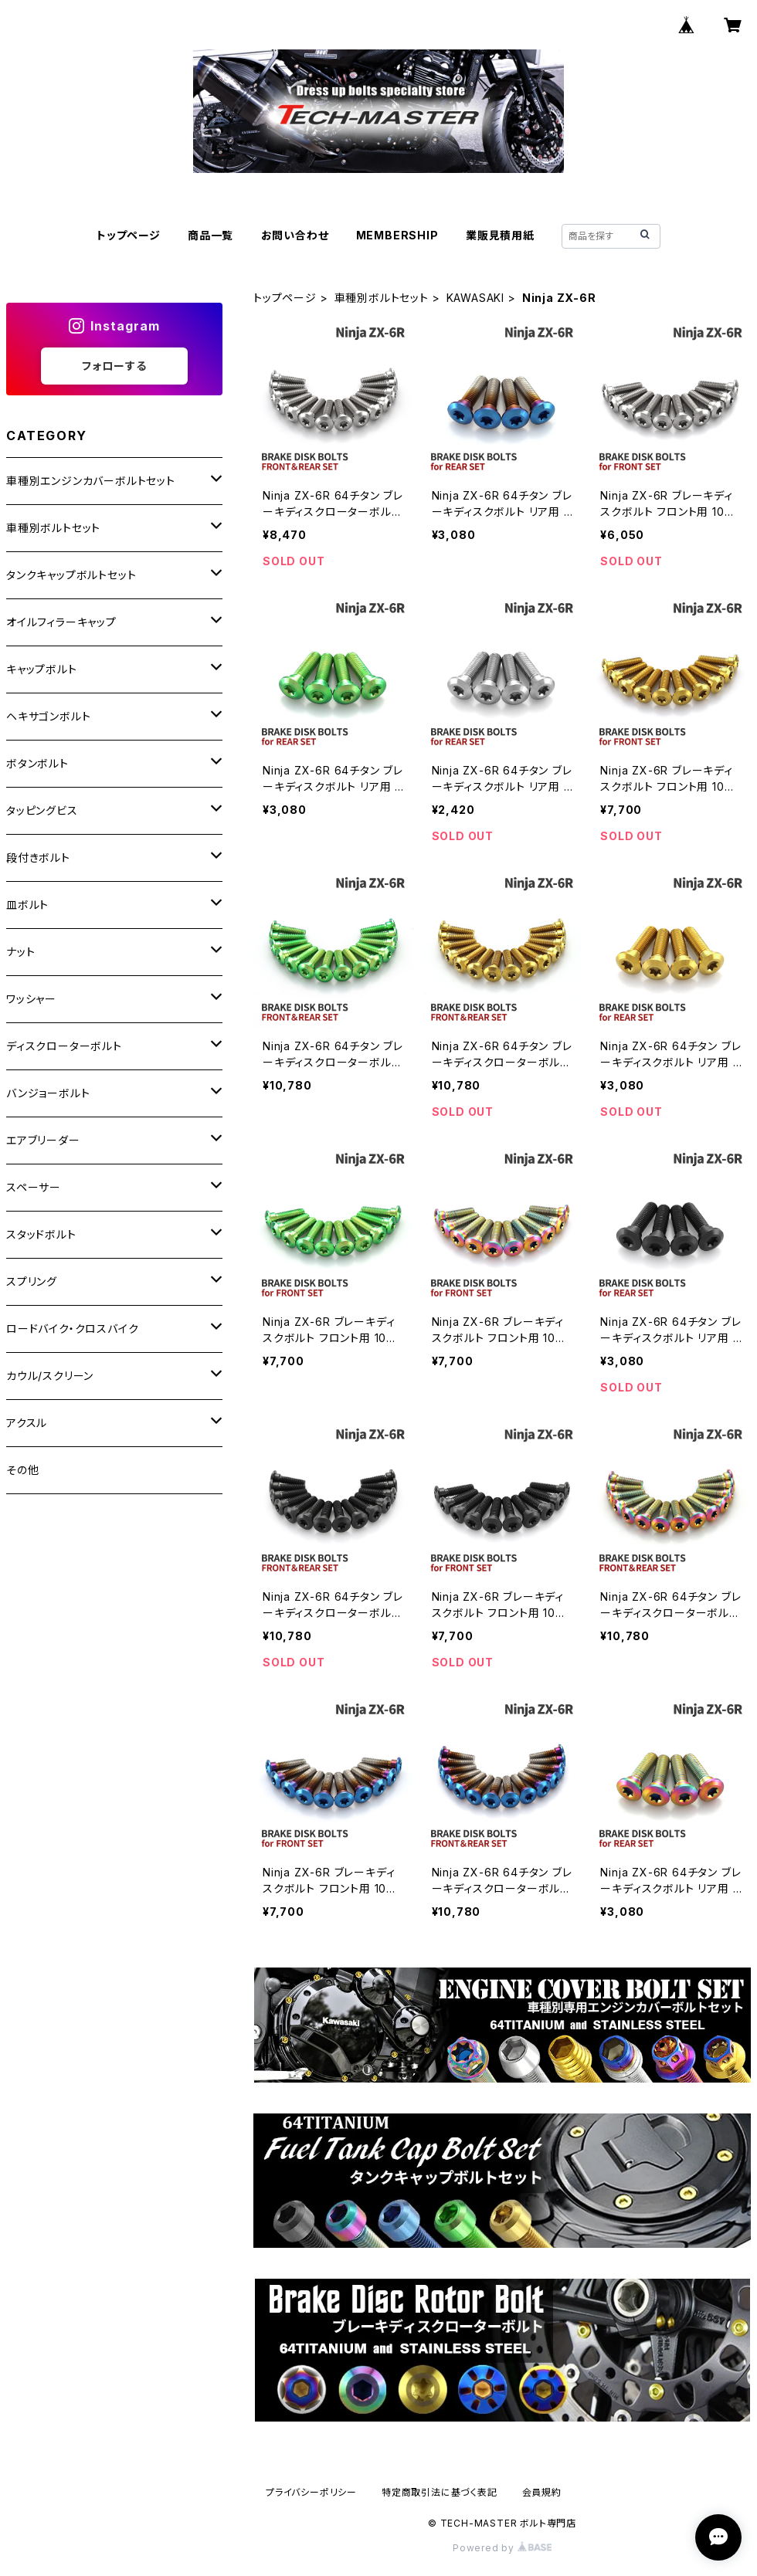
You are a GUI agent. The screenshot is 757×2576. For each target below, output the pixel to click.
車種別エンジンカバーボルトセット (90, 480)
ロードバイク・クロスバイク (72, 1328)
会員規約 (542, 2492)
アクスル (26, 1422)
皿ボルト (27, 904)
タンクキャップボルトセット (71, 574)
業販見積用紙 (500, 235)
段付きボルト (38, 857)
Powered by (502, 2548)
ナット (20, 951)
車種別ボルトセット (381, 297)
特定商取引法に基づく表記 (439, 2492)
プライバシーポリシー (311, 2492)
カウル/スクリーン (49, 1375)
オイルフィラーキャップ (61, 622)
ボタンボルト (37, 763)
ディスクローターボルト (64, 1045)
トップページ (129, 235)
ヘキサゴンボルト (48, 716)
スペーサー (33, 1187)
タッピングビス (42, 810)
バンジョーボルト (48, 1093)
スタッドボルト (41, 1234)
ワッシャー (31, 998)
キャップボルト (41, 669)
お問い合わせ (295, 235)
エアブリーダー (43, 1140)
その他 (22, 1469)
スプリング (31, 1281)
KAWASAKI (475, 297)
